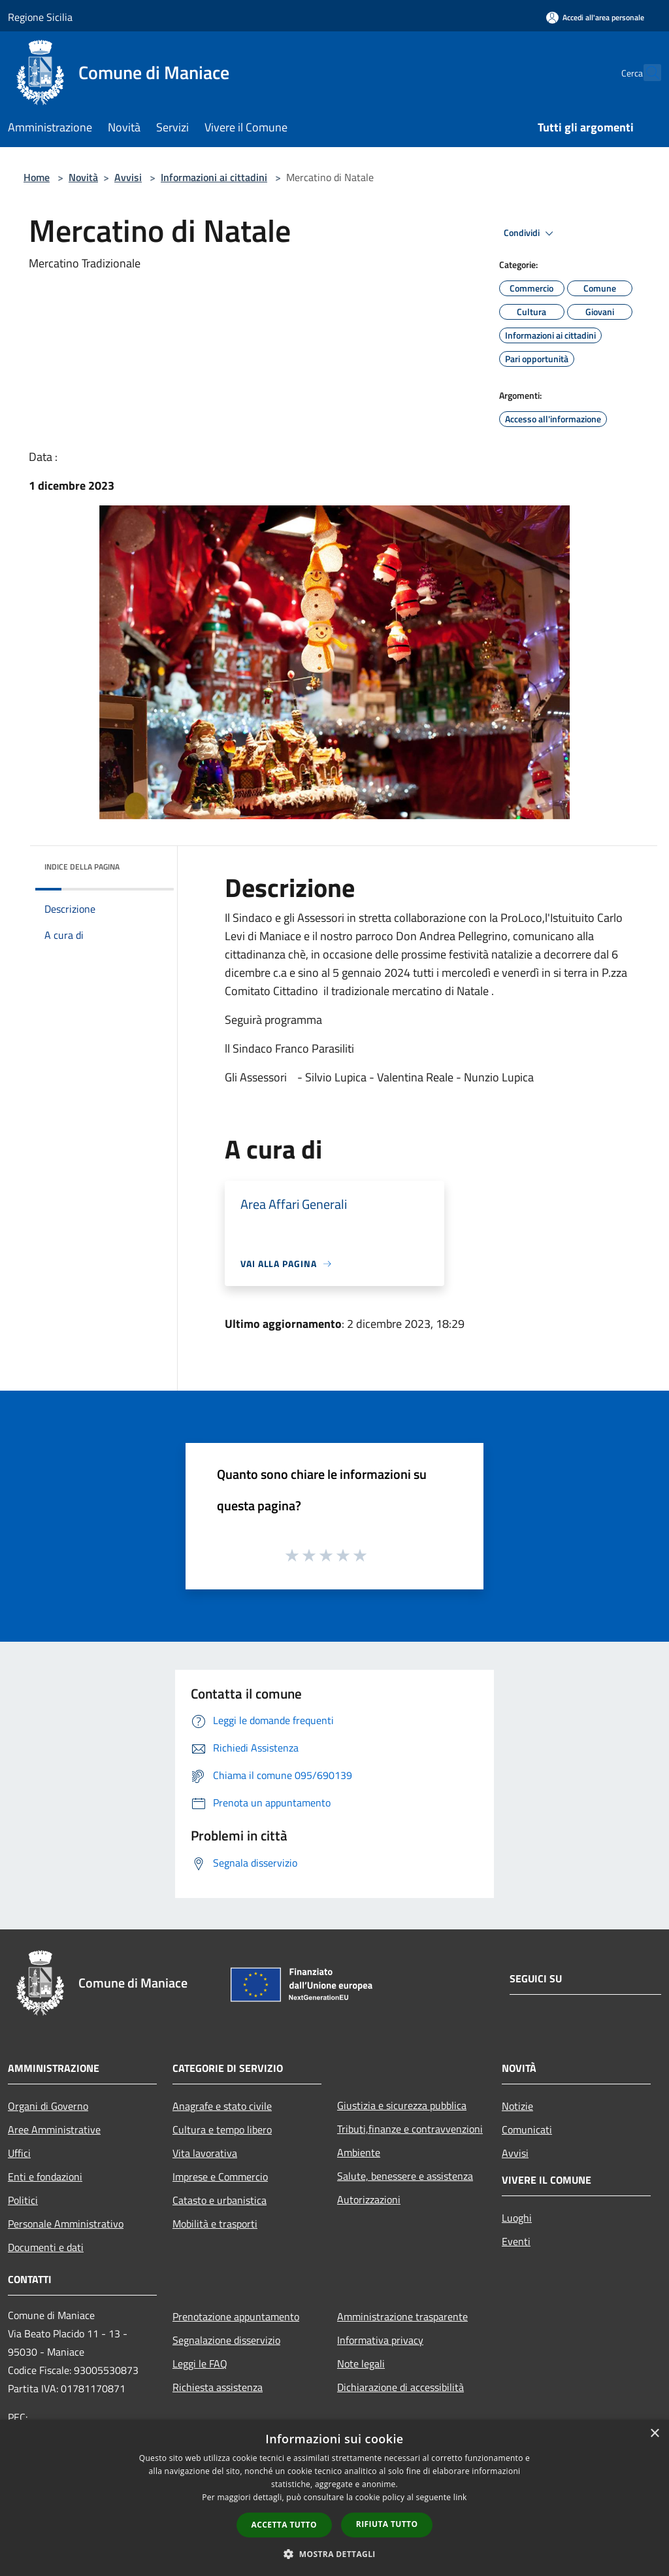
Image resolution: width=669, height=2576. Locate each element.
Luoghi (517, 2218)
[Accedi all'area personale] (595, 17)
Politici (23, 2200)
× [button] (654, 2434)
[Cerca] (645, 72)
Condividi (530, 233)
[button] (334, 2553)
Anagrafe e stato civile (222, 2106)
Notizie (517, 2106)
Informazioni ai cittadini (214, 177)
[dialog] (334, 2498)
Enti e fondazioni (45, 2176)
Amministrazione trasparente (402, 2316)
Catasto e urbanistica (219, 2200)
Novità (83, 177)
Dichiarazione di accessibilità (400, 2387)
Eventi (516, 2241)
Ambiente (358, 2152)
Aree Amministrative (54, 2129)
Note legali (361, 2363)
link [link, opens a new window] (460, 2497)
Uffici (19, 2153)
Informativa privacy (380, 2340)
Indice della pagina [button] (82, 866)
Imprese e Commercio (220, 2176)
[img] (146, 863)
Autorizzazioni (368, 2199)
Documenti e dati (46, 2247)
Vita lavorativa (204, 2153)
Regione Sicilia (40, 17)
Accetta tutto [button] (284, 2524)
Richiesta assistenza (217, 2387)
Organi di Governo (48, 2106)
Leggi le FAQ (199, 2363)
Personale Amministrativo (65, 2223)
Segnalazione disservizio (226, 2340)
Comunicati (527, 2129)
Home (37, 177)
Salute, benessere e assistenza (405, 2176)
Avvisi (128, 177)
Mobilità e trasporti (214, 2223)
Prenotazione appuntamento (235, 2316)
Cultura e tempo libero (222, 2129)
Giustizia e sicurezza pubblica (401, 2105)
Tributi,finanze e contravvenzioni (410, 2129)
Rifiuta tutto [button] (387, 2524)
